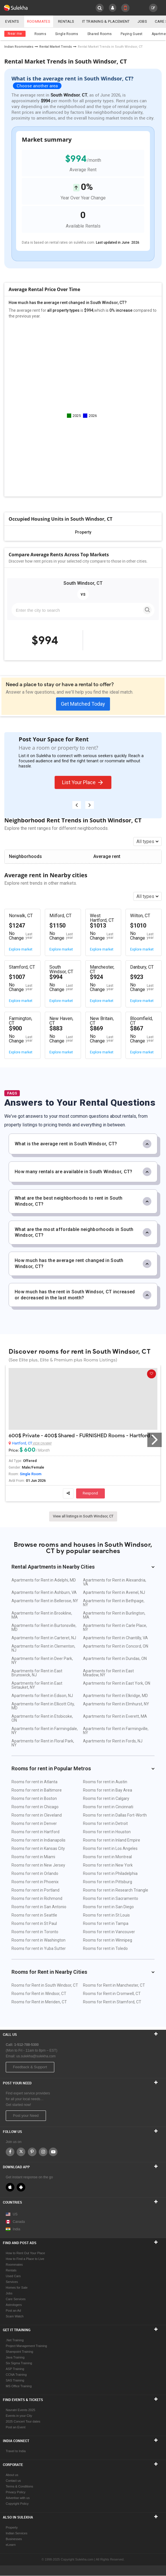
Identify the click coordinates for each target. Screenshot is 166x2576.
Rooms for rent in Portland (35, 1890)
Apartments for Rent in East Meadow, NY (108, 1673)
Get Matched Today (83, 704)
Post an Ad (13, 2310)
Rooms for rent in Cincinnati (108, 1806)
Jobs (144, 21)
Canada (15, 2222)
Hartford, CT (22, 1443)
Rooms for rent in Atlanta (34, 1781)
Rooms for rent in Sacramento (110, 1898)
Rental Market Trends (55, 47)
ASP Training (15, 2369)
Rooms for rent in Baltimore (36, 1790)
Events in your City (19, 2415)
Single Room (30, 1474)
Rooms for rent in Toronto (34, 1931)
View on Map (42, 1443)
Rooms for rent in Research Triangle (115, 1890)
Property (12, 2527)
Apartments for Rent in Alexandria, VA (114, 1582)
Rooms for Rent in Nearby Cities (83, 1972)
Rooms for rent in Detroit (105, 1823)
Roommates (39, 21)
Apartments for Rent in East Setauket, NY (36, 1685)
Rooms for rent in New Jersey (38, 1865)
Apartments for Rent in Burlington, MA (114, 1615)
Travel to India (16, 2451)
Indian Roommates (18, 47)
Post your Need (26, 2115)
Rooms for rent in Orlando (34, 1873)
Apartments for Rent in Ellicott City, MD (43, 1706)
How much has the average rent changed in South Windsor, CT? (83, 1263)
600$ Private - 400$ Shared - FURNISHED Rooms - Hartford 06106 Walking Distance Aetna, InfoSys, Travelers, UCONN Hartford (83, 1435)
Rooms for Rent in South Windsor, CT (44, 1985)
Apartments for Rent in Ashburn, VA (44, 1592)
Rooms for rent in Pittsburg (107, 1881)
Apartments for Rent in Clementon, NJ (43, 1648)
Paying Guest (132, 34)
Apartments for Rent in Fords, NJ (112, 1741)
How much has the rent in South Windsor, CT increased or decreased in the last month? (83, 1294)
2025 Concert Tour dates (23, 2421)
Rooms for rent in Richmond (36, 1898)
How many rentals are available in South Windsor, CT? (83, 1171)
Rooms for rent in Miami (33, 1856)
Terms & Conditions (19, 2486)
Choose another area (37, 86)
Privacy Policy (15, 2492)
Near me (15, 34)
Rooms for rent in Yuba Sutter (38, 1948)
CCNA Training (16, 2374)
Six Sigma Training (19, 2363)
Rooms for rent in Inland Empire (111, 1840)
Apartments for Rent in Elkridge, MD (115, 1695)
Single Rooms (66, 34)
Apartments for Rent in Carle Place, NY (115, 1627)
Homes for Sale (17, 2287)
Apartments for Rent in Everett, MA (115, 1716)
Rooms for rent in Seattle (34, 1915)
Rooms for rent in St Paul (34, 1923)
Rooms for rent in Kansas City (38, 1848)
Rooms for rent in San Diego (108, 1906)
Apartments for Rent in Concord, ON (115, 1646)
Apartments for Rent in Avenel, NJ (114, 1592)
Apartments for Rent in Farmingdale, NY (44, 1730)
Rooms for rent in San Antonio (38, 1906)
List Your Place (83, 782)
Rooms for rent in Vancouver (109, 1931)
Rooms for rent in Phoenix (35, 1881)
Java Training (15, 2357)
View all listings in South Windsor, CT (83, 1516)
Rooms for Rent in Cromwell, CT (112, 1993)
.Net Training (15, 2340)
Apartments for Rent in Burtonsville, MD (43, 1627)
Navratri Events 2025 (20, 2410)
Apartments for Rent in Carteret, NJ (43, 1638)
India (13, 2229)
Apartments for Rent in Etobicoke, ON (42, 1718)
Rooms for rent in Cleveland (36, 1815)
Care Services (16, 2299)
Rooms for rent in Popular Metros (83, 1768)
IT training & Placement (107, 21)
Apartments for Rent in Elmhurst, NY (116, 1704)
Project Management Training (26, 2346)
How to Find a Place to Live (25, 2259)
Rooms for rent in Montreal (107, 1856)
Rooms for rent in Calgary (106, 1798)
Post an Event (16, 2427)
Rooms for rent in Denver (34, 1823)
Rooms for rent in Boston (34, 1798)
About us (12, 2475)
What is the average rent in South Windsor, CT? (83, 1144)
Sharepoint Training (19, 2351)
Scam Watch (15, 2316)
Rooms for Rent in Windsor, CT (38, 1993)
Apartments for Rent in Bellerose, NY (44, 1600)
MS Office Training (19, 2386)
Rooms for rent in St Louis (106, 1915)
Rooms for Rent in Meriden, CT (39, 2002)
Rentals (67, 21)
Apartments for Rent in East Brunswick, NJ (36, 1673)
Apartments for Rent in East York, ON (116, 1683)
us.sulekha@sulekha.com (36, 2056)
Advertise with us (18, 2498)
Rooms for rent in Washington (38, 1940)
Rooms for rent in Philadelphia (110, 1873)
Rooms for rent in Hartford (35, 1831)
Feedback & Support (30, 2067)
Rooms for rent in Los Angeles (110, 1848)
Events (12, 21)
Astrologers (14, 2304)
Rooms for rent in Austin (105, 1781)
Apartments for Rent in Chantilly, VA (115, 1638)
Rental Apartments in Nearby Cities (83, 1567)
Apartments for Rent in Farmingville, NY (115, 1730)
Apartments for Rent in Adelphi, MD (43, 1580)
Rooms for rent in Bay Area (107, 1790)
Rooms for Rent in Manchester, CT (114, 1985)
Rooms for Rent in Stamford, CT (112, 2002)
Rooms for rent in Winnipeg (107, 1940)
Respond (90, 1493)
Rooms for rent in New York (108, 1865)
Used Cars (13, 2276)
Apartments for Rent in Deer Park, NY (42, 1660)
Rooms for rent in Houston (107, 1831)
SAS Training (15, 2380)
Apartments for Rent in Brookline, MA (41, 1615)
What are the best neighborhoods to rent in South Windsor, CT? (83, 1201)
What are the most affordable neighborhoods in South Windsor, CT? (83, 1232)
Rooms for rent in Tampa (105, 1923)
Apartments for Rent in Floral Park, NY (42, 1743)
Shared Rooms (99, 34)
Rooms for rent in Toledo (105, 1948)
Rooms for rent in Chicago (35, 1806)
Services (12, 2281)
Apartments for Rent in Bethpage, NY (113, 1602)
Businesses (14, 2539)
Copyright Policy (17, 2503)
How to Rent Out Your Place (25, 2253)
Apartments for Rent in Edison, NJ (42, 1695)
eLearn (11, 2544)
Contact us (13, 2480)
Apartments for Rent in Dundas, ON (115, 1658)
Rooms (40, 34)
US (12, 2214)
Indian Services (16, 2533)
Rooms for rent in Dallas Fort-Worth (115, 1815)
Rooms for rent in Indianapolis (38, 1840)
